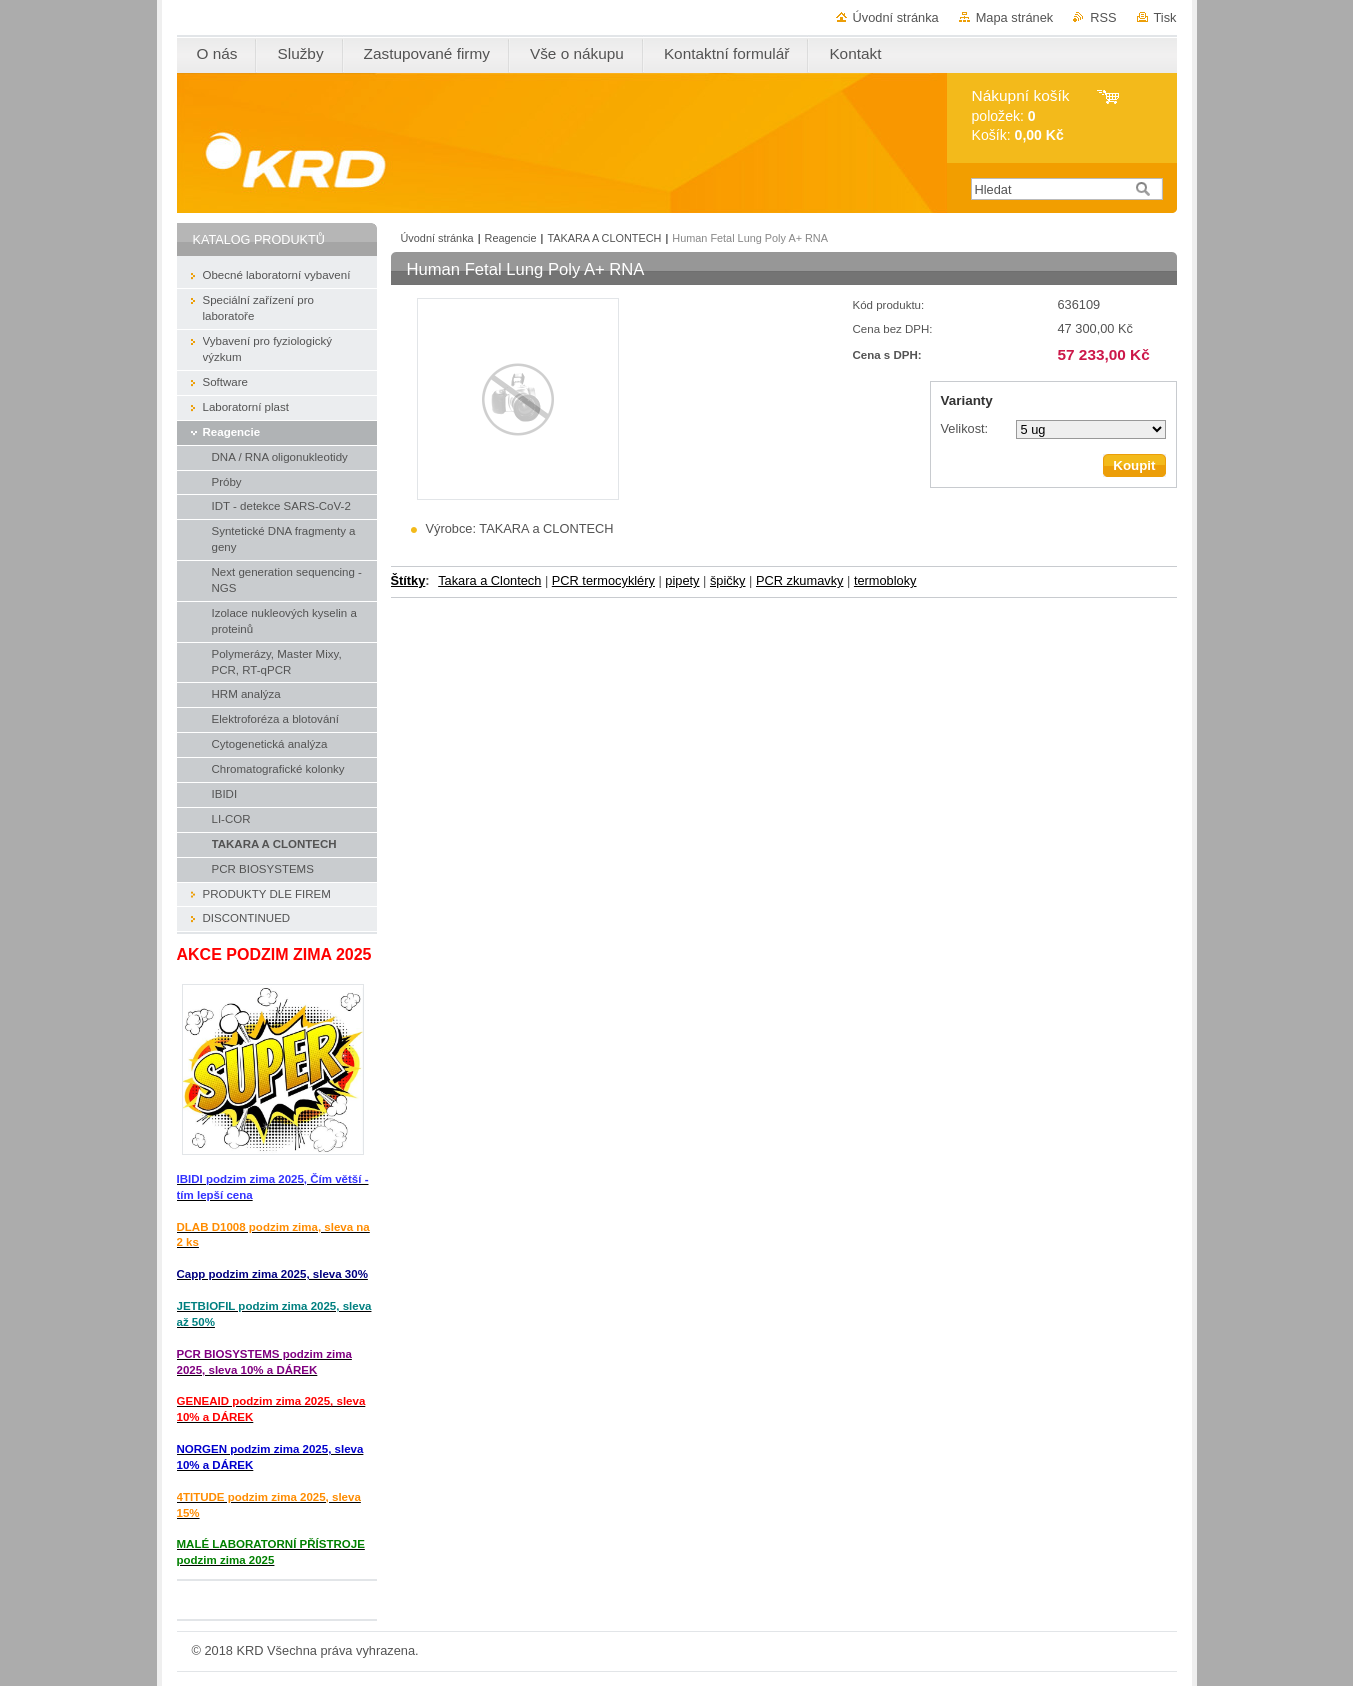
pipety (682, 580)
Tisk (1165, 17)
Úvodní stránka (896, 17)
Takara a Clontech (489, 580)
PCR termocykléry (603, 580)
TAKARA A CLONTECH (604, 238)
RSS (1103, 17)
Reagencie (511, 238)
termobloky (885, 580)
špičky (728, 580)
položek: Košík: (1021, 115)
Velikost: (965, 428)
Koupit (1134, 465)
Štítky (408, 580)
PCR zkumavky (799, 580)
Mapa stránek (1015, 17)
